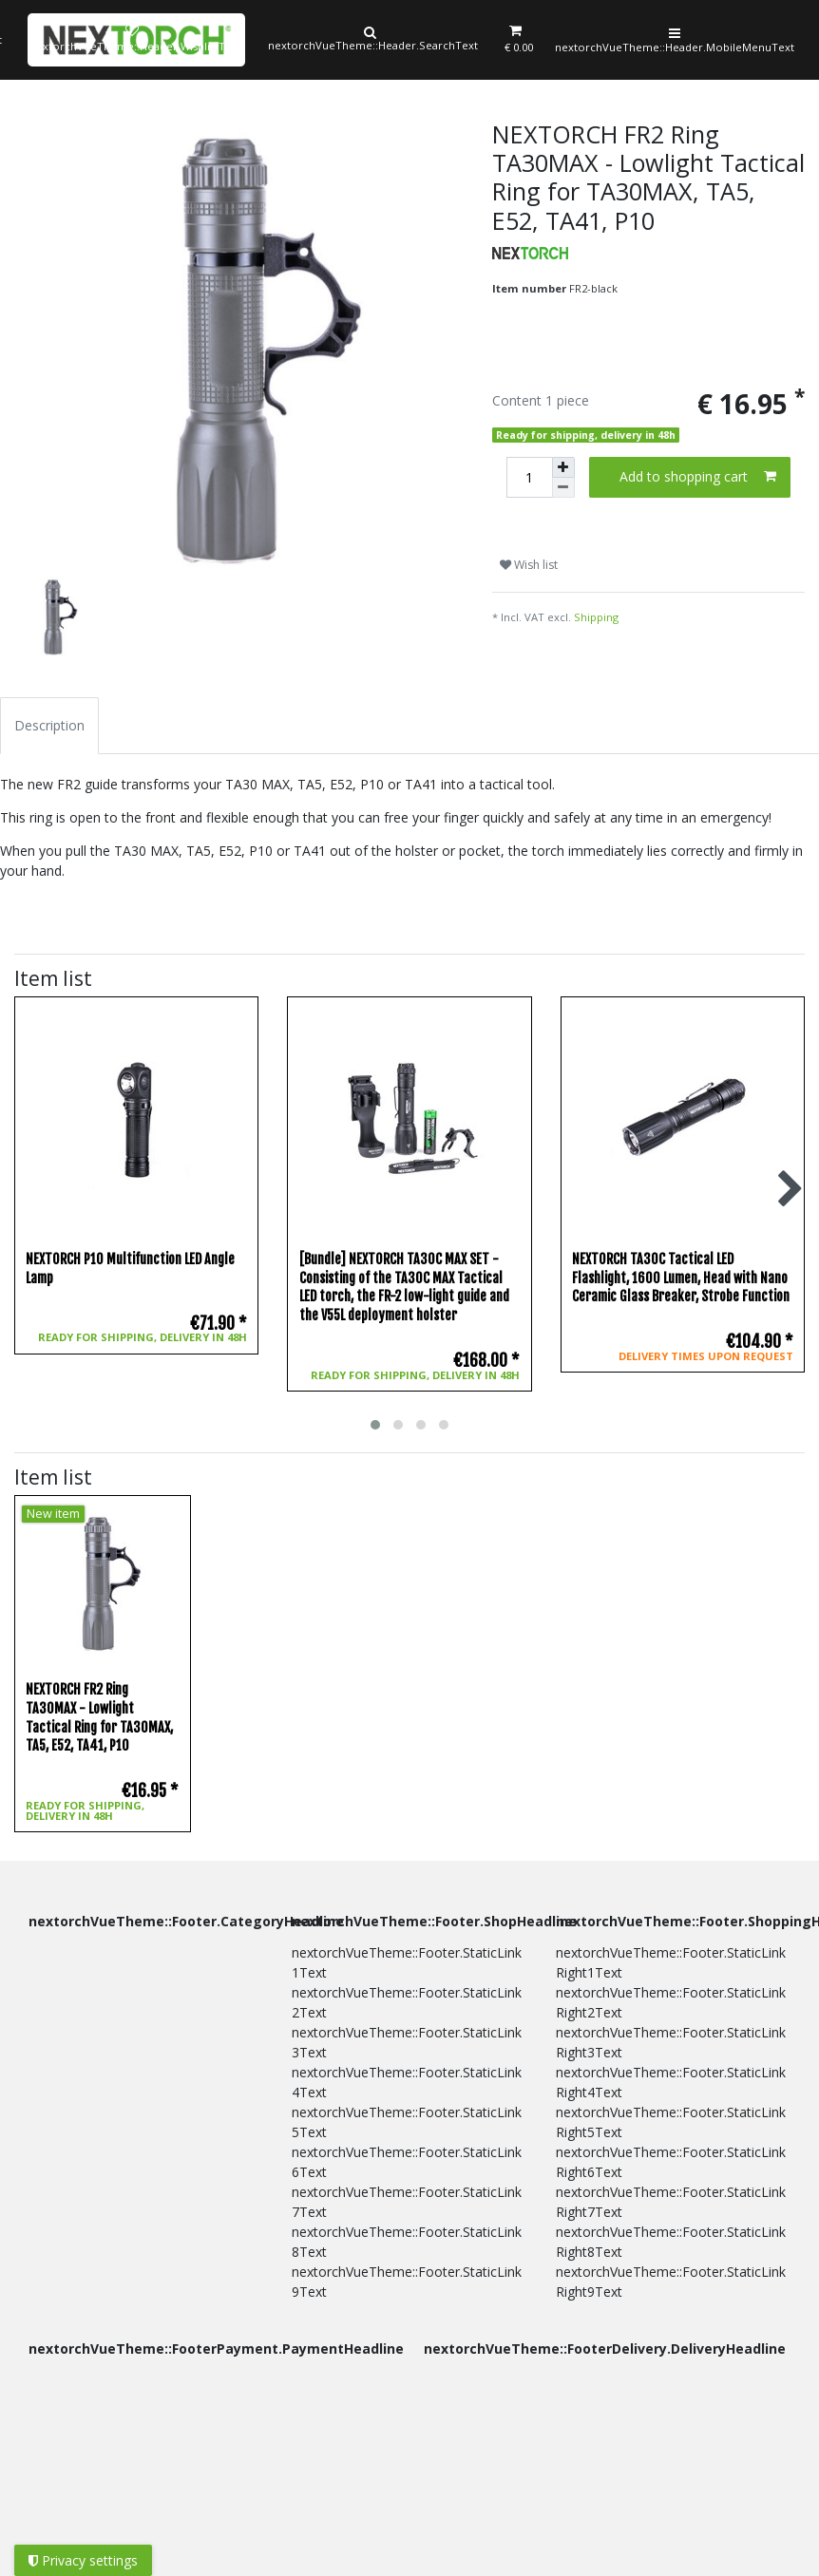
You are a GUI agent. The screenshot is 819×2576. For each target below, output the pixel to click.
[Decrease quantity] (563, 488)
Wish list (529, 565)
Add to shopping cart (697, 476)
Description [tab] (49, 725)
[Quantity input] (529, 477)
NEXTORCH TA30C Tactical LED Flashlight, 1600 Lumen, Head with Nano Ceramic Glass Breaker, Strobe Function (681, 1277)
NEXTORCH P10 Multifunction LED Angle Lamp (130, 1268)
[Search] (368, 40)
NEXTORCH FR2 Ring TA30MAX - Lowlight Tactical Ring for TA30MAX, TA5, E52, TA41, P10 (99, 1717)
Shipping (596, 617)
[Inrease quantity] (563, 467)
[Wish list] (129, 40)
